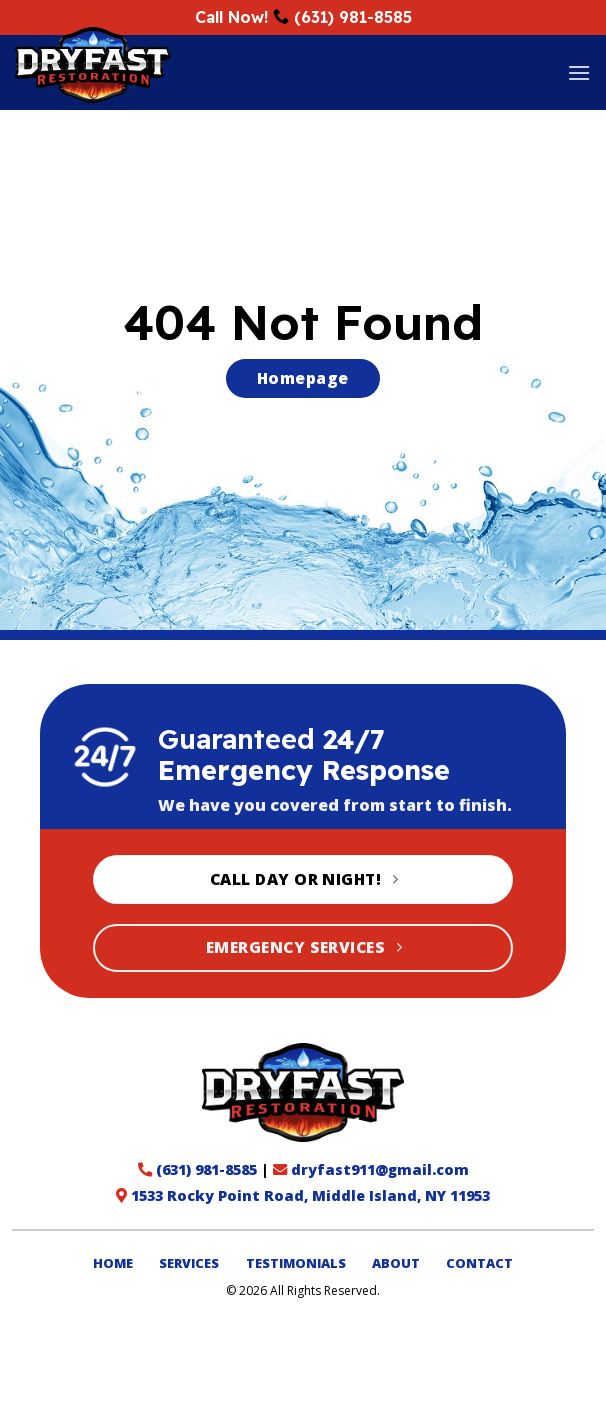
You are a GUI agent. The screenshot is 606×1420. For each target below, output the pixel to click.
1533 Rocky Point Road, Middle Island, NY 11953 (310, 1195)
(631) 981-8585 (353, 17)
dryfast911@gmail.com (380, 1169)
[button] (579, 72)
